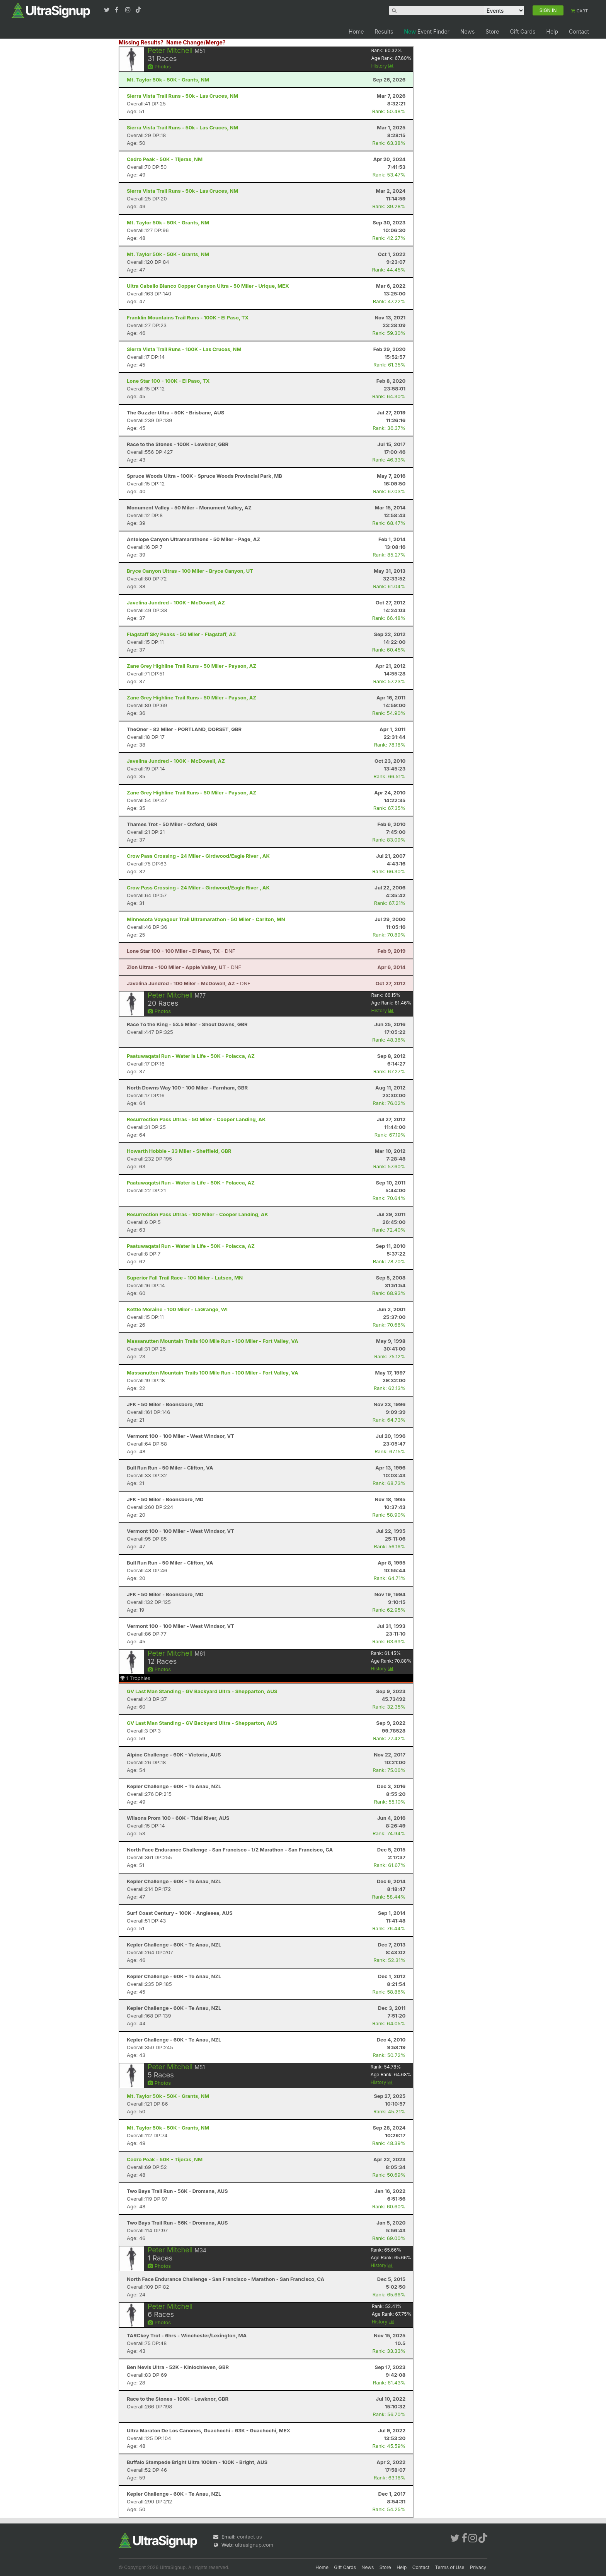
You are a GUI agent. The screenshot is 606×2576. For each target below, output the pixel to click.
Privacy (478, 2567)
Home (356, 31)
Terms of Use (450, 2567)
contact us (249, 2537)
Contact (579, 31)
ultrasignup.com (254, 2545)
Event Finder (426, 31)
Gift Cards (522, 31)
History (382, 66)
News (467, 31)
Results (383, 31)
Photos (159, 66)
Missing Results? (141, 42)
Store (492, 31)
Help (552, 31)
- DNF (181, 951)
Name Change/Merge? (196, 42)
